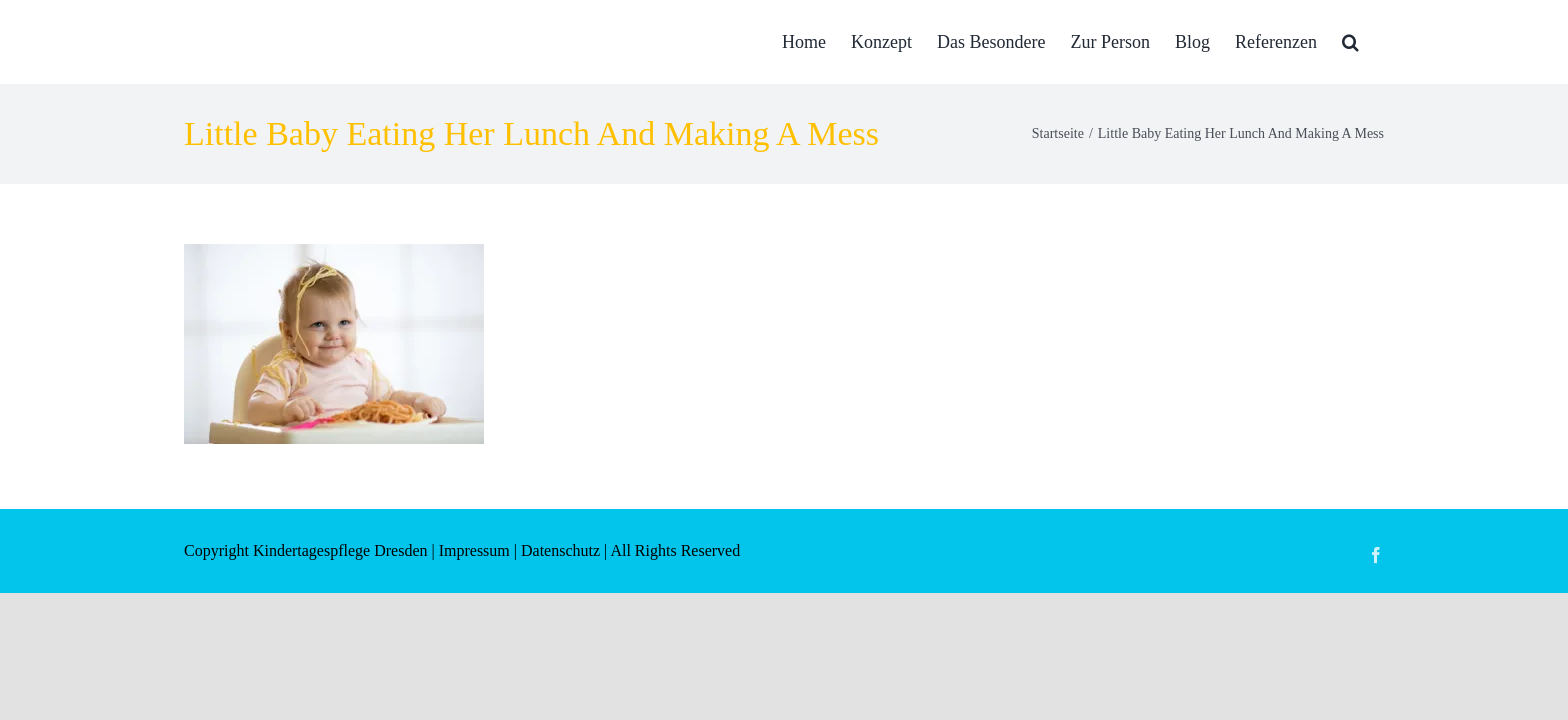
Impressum (474, 550)
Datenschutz (560, 550)
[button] (1375, 42)
